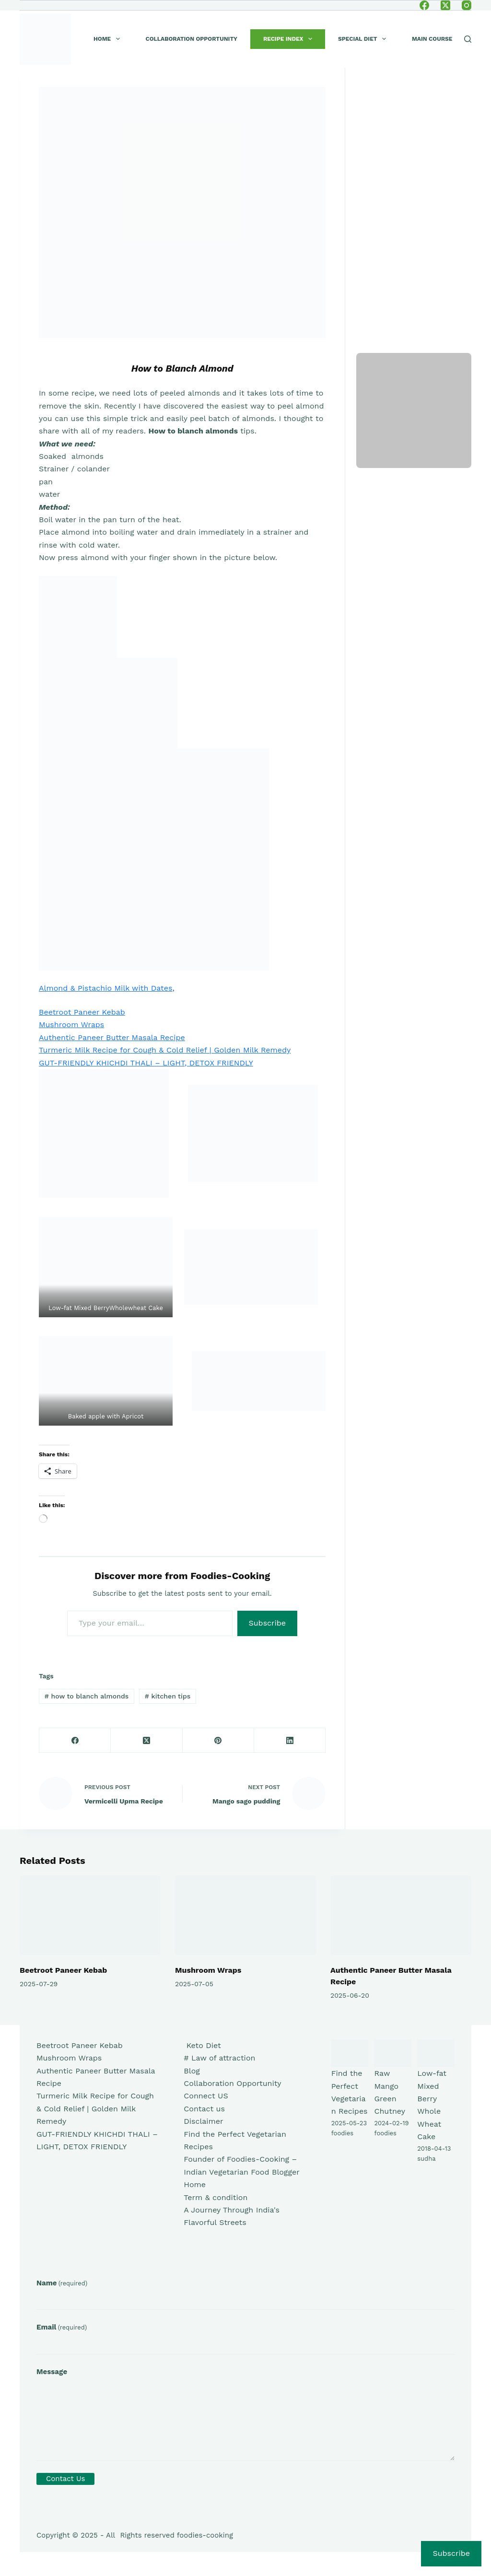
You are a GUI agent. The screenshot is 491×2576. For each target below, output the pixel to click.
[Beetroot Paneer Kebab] (90, 1915)
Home (109, 39)
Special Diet (364, 39)
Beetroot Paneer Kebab (82, 1012)
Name (61, 2283)
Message (51, 2371)
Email (61, 2327)
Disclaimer (203, 2121)
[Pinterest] (218, 1740)
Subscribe (267, 1623)
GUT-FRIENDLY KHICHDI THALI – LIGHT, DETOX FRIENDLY (146, 1062)
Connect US (206, 2095)
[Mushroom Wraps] (245, 1915)
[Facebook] (424, 5)
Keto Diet (202, 2045)
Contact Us (65, 2478)
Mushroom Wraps (71, 1024)
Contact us (204, 2108)
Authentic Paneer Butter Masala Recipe (112, 1037)
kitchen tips (167, 1696)
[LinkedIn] (290, 1740)
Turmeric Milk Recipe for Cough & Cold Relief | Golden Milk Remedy (165, 1049)
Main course (432, 38)
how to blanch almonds (87, 1696)
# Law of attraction (219, 2057)
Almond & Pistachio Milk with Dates (105, 988)
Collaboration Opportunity (191, 38)
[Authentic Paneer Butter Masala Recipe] (400, 1915)
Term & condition (215, 2197)
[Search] (467, 39)
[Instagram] (466, 5)
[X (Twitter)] (445, 5)
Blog (191, 2070)
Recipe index (289, 39)
